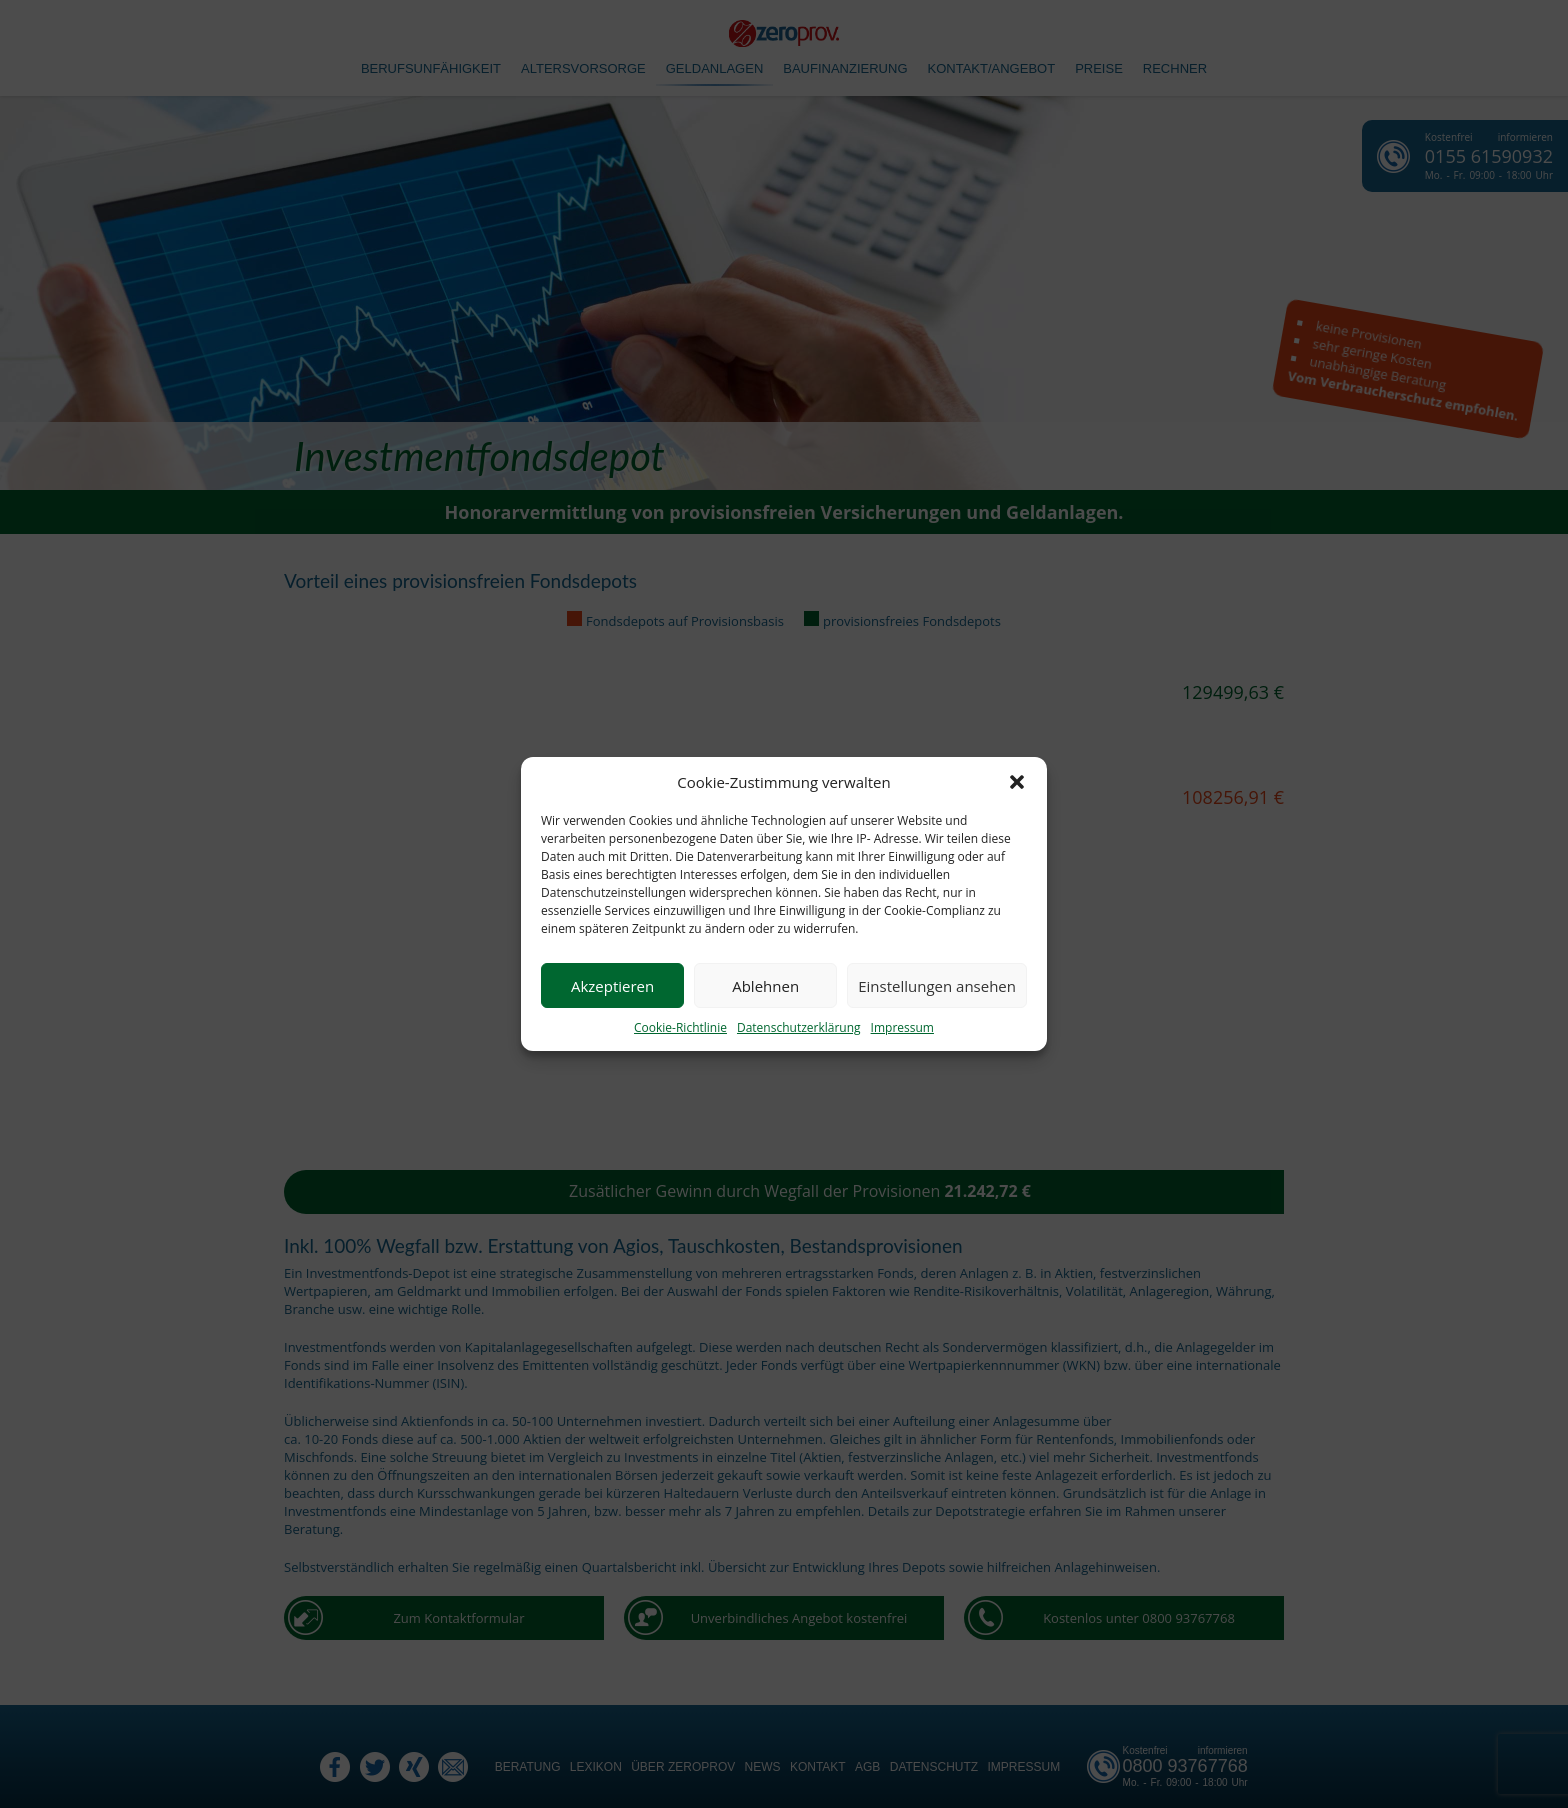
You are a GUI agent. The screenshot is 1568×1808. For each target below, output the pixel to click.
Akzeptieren (612, 986)
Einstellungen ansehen (937, 986)
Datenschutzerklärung (799, 1027)
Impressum (902, 1027)
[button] (1017, 782)
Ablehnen (765, 986)
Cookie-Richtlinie (680, 1027)
